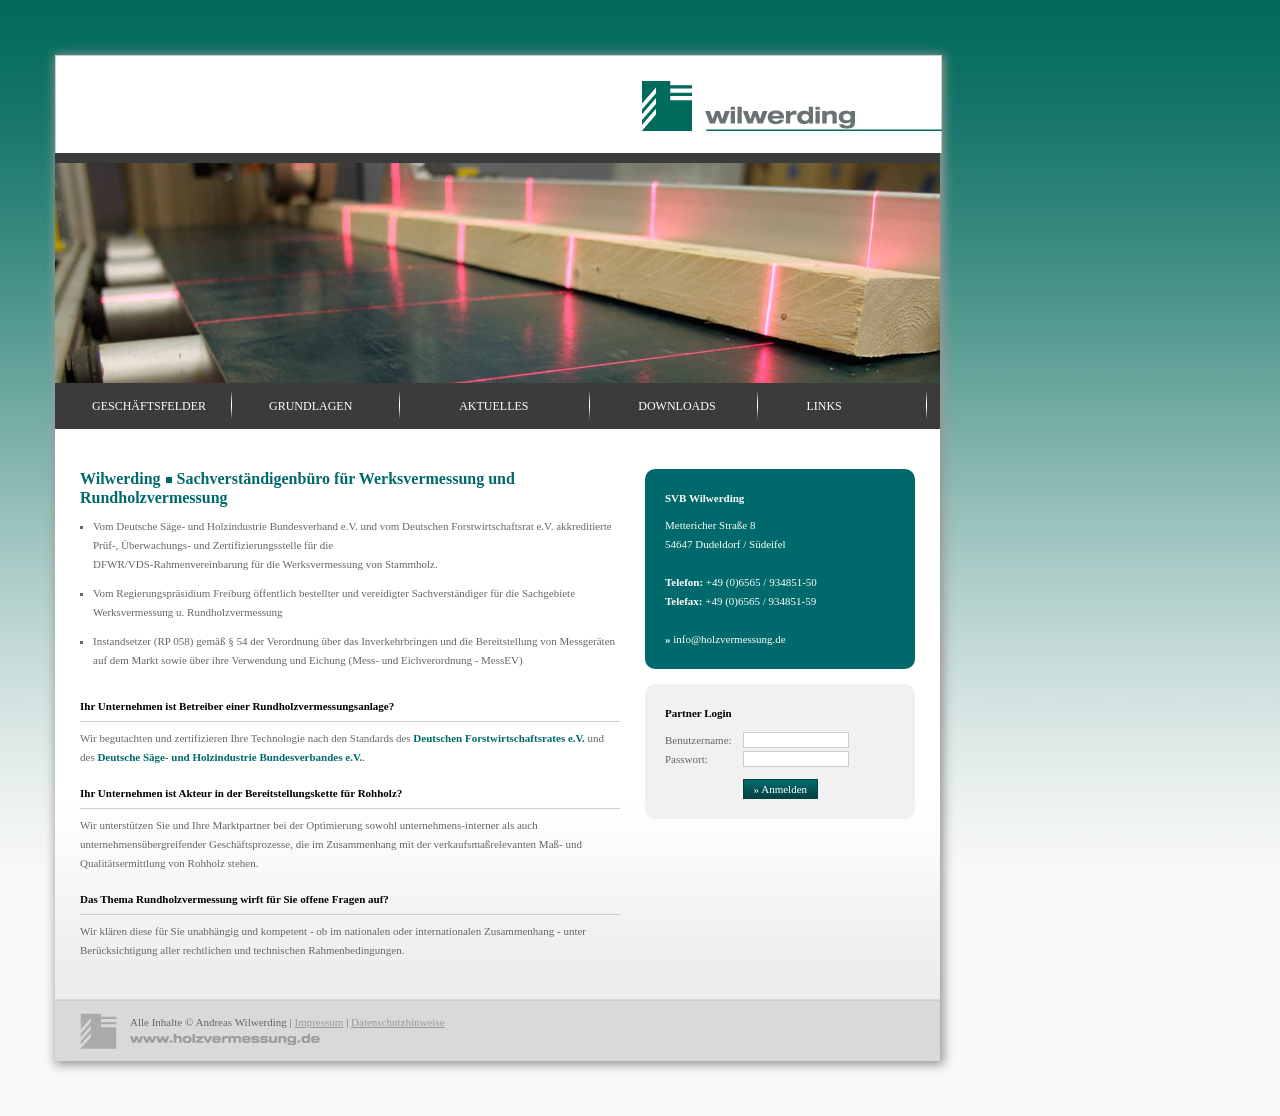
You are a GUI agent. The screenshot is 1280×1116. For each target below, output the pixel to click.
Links (823, 406)
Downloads (676, 406)
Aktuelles (493, 406)
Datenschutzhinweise (397, 1022)
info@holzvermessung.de (725, 639)
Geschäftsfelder (149, 406)
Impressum (318, 1022)
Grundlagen (310, 406)
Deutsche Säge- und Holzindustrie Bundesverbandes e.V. (229, 757)
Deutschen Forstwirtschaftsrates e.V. (498, 738)
